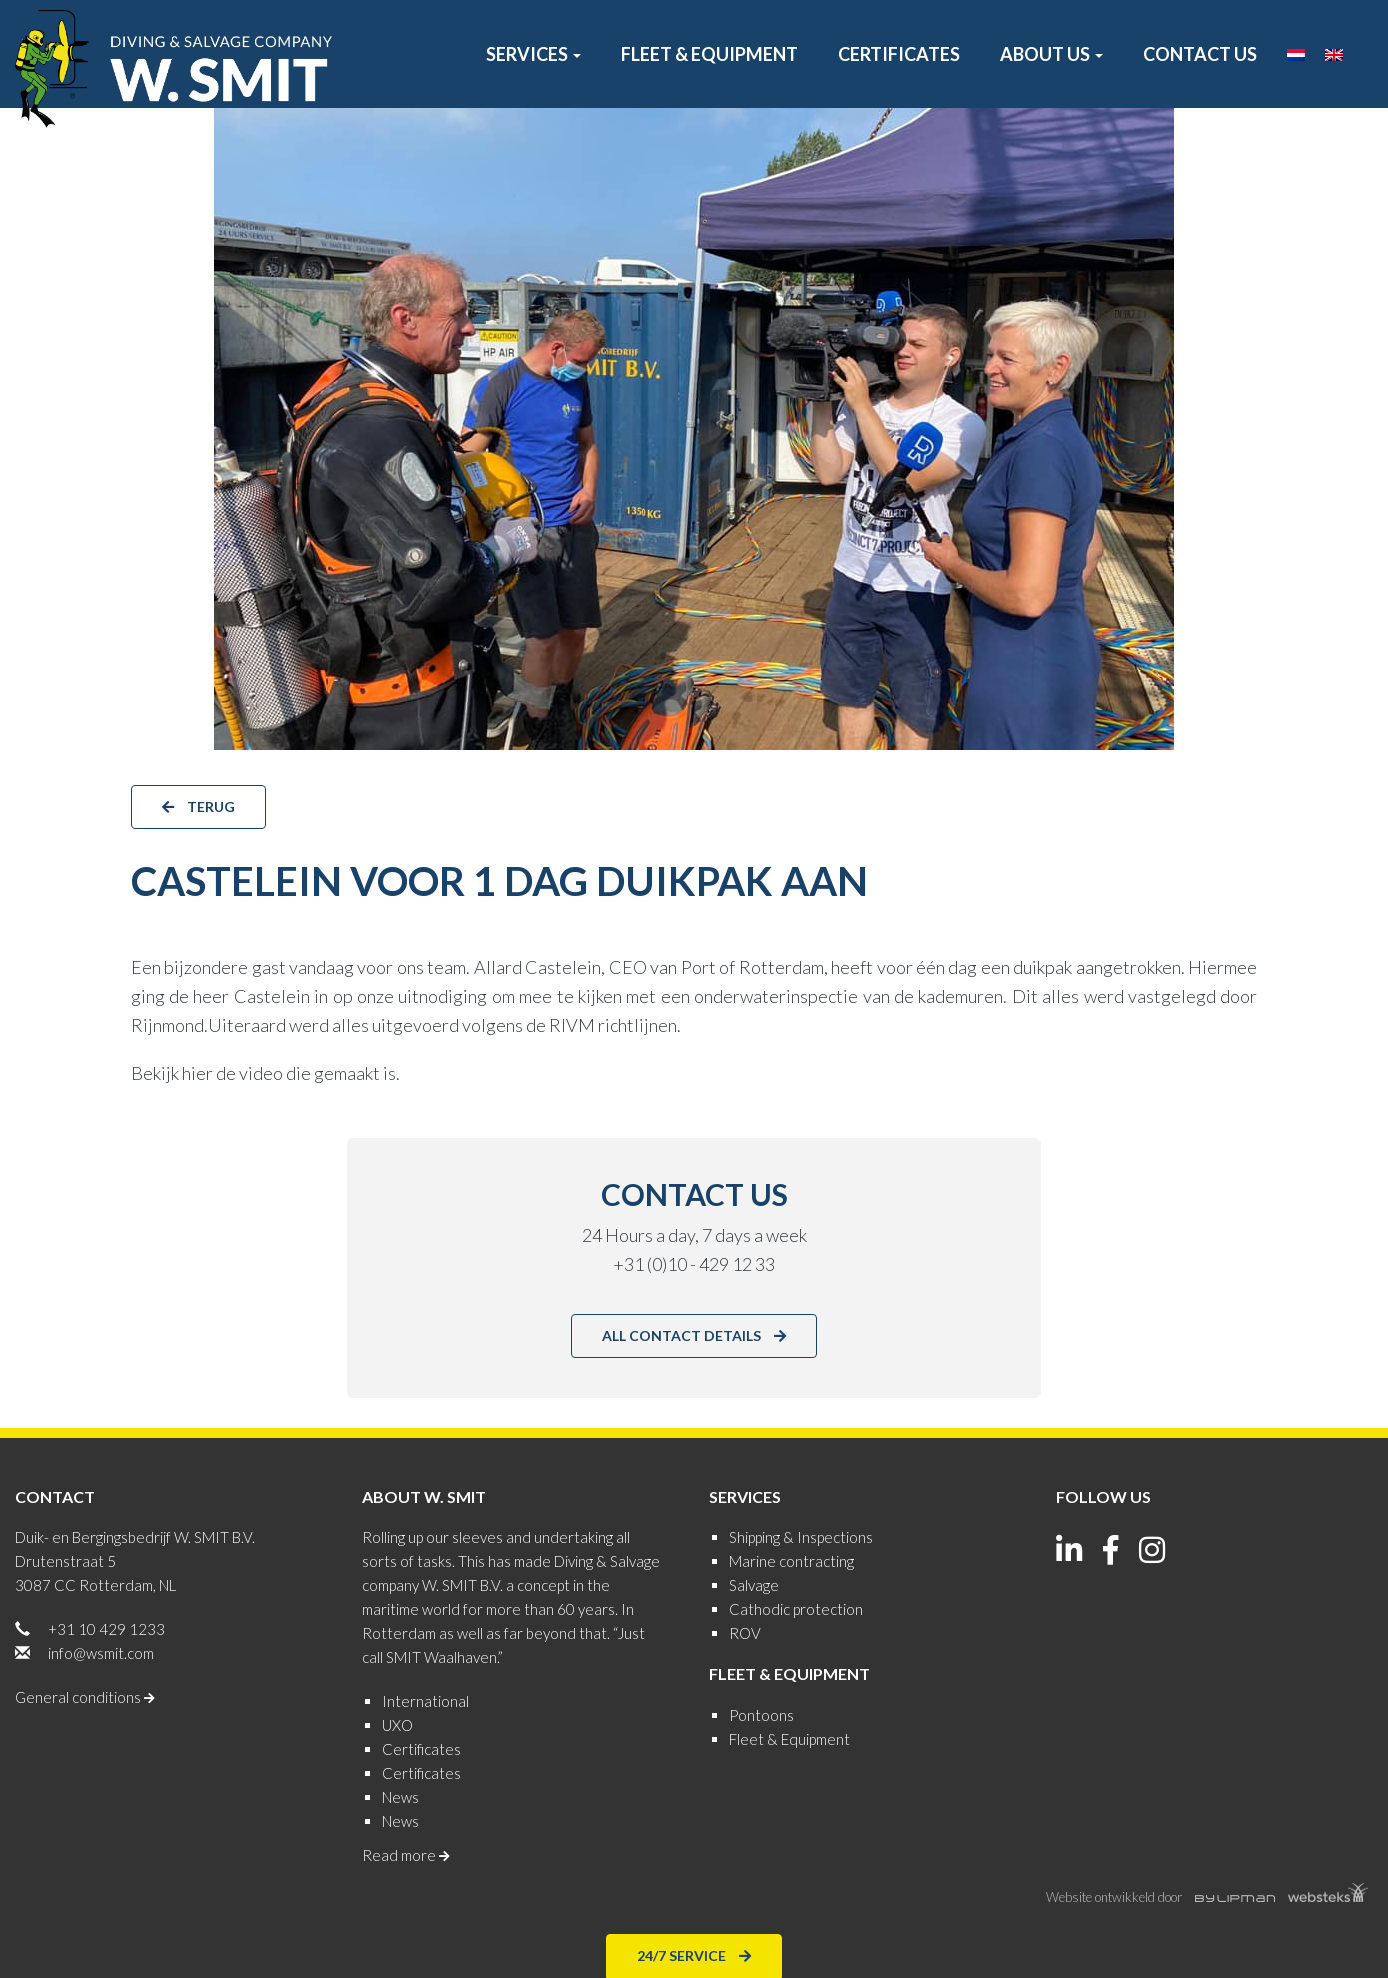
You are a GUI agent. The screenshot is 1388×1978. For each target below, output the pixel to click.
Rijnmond (167, 1025)
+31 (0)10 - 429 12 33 (694, 1264)
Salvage (754, 1585)
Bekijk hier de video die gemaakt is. (265, 1073)
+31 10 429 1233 (106, 1629)
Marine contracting (791, 1561)
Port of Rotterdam (752, 967)
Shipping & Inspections (801, 1537)
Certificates (899, 54)
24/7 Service (694, 1954)
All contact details (694, 1334)
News (400, 1797)
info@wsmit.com (101, 1653)
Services (533, 54)
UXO (397, 1725)
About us (1051, 54)
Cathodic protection (796, 1609)
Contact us (1200, 54)
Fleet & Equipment (709, 54)
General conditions (85, 1697)
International (425, 1701)
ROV (745, 1633)
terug (198, 805)
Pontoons (761, 1715)
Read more (406, 1855)
